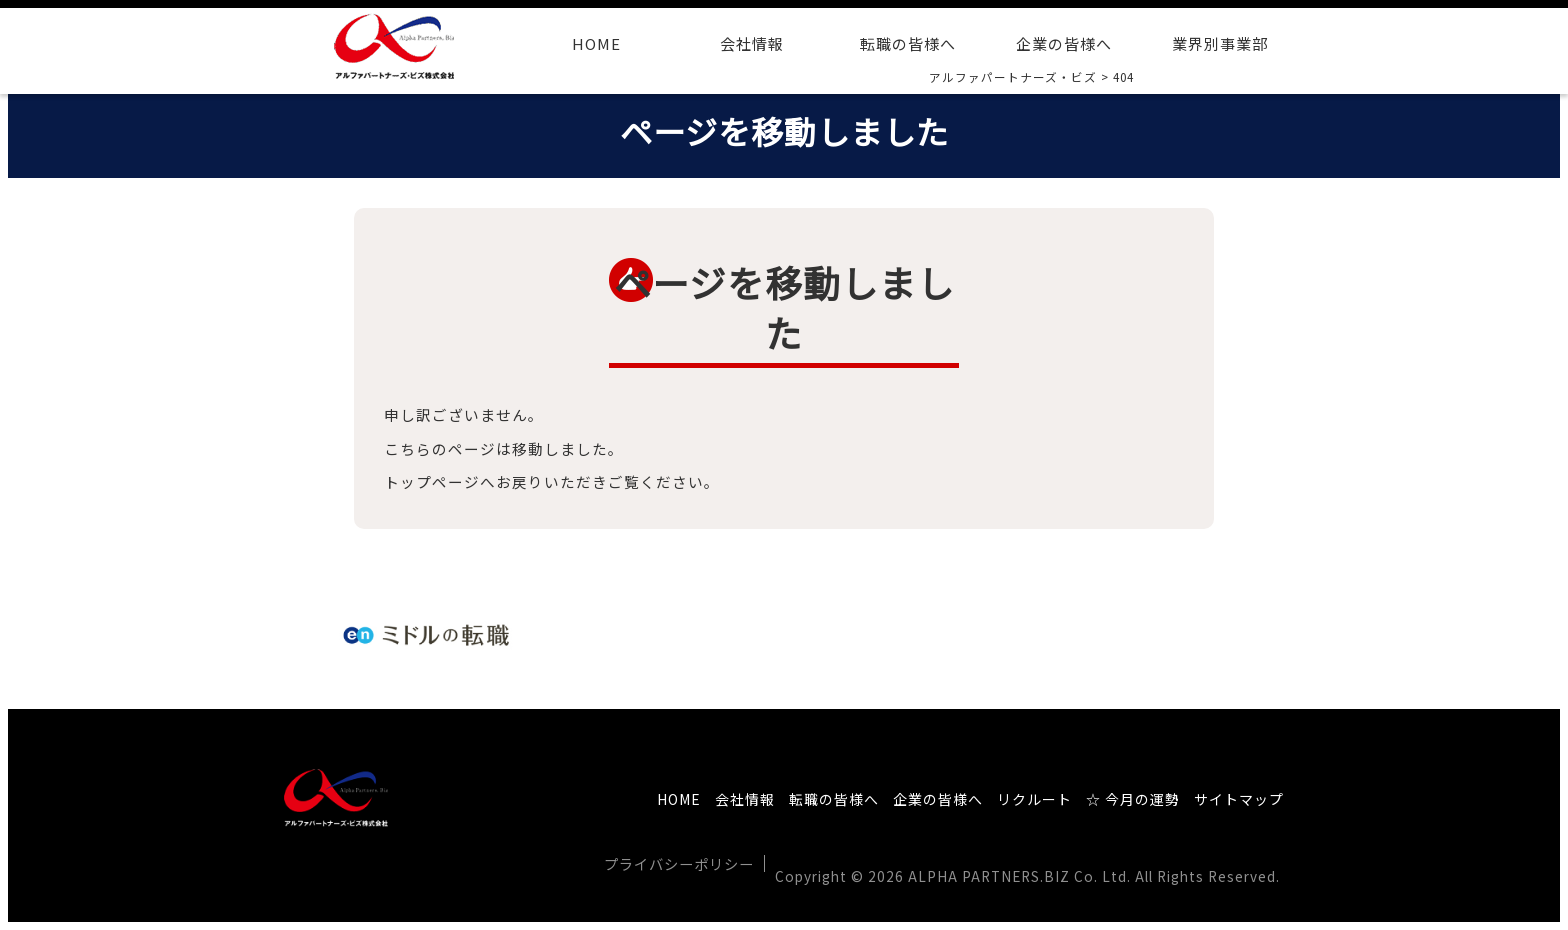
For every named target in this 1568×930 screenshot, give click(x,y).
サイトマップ (1239, 799)
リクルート (1034, 799)
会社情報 (752, 43)
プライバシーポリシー (679, 863)
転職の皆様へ (908, 43)
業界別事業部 (1220, 43)
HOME (596, 43)
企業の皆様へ (1064, 43)
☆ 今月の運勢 (1133, 799)
